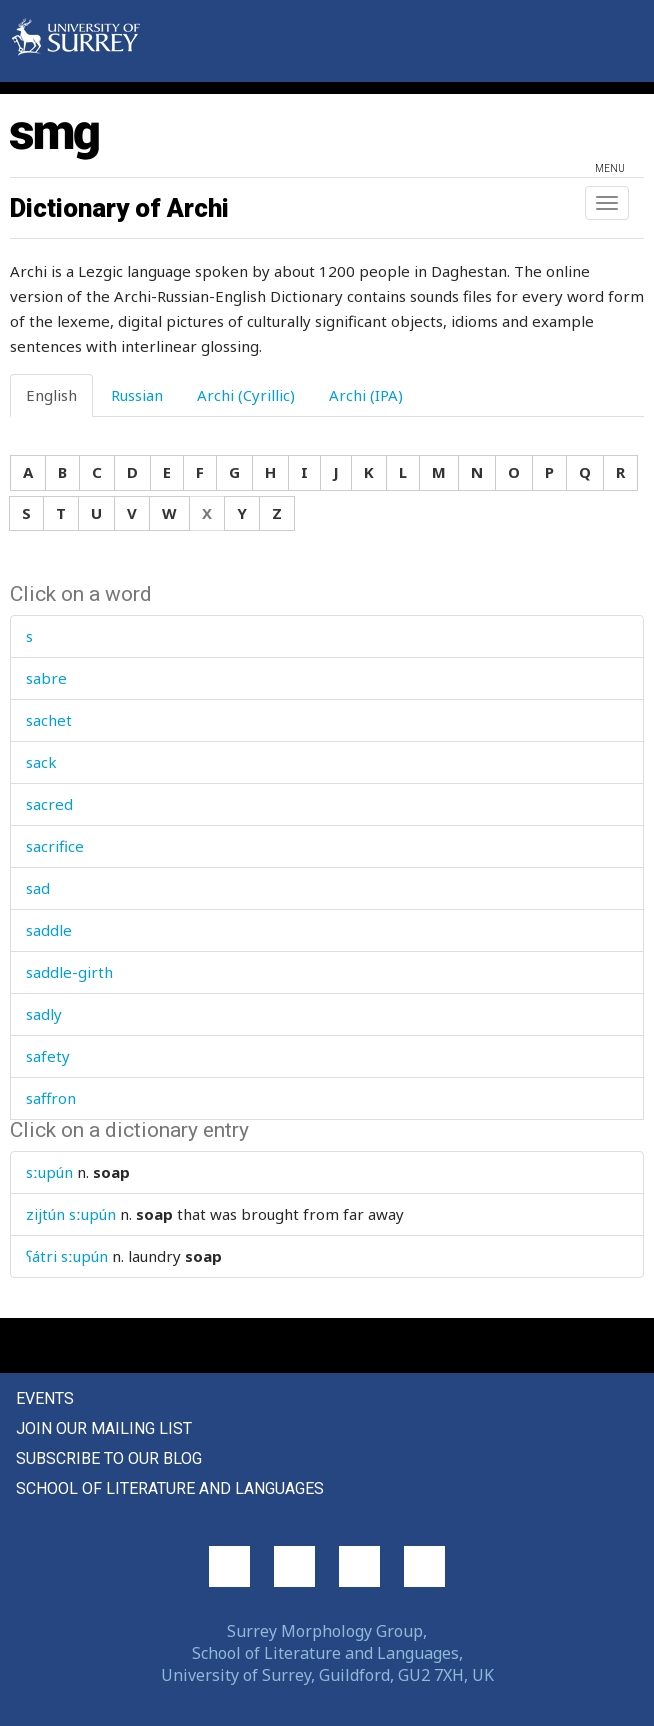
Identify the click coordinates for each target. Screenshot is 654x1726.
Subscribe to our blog (109, 1458)
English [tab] (51, 395)
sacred (49, 804)
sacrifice (55, 846)
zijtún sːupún (71, 1214)
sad (38, 888)
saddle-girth (69, 972)
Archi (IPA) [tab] (366, 395)
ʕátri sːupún (67, 1256)
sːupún (49, 1172)
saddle (49, 930)
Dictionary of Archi (119, 208)
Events (45, 1398)
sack (41, 762)
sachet (49, 720)
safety (48, 1056)
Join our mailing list (104, 1428)
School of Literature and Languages (170, 1488)
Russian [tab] (137, 395)
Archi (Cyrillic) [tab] (246, 395)
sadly (44, 1014)
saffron (51, 1098)
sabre (46, 678)
